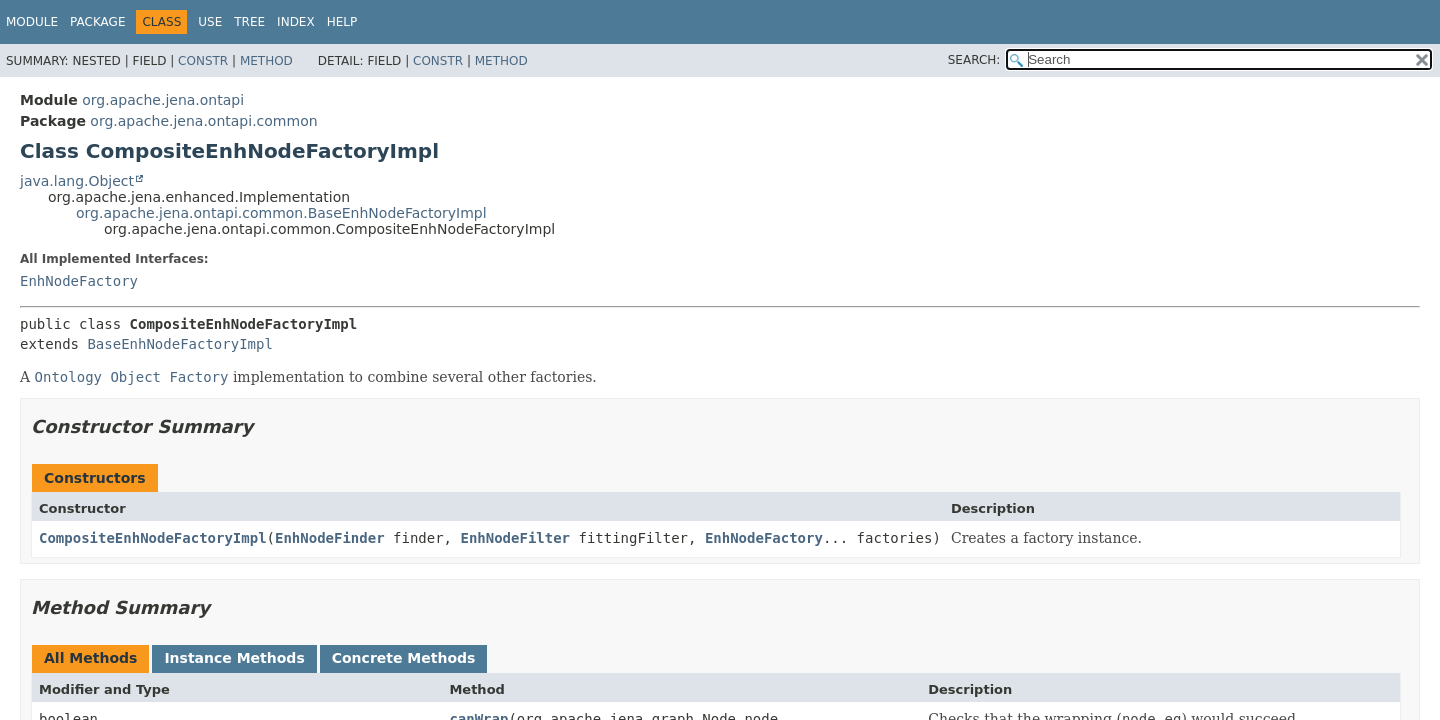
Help (342, 22)
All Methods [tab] (90, 658)
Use (210, 22)
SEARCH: (974, 60)
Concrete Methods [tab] (404, 658)
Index (296, 22)
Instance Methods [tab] (234, 658)
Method (266, 61)
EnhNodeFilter (515, 538)
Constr (203, 61)
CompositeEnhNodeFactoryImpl (153, 538)
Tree (249, 22)
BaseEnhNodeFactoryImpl (179, 344)
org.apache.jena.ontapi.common (203, 121)
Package (97, 22)
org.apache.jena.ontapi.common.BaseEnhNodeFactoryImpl (281, 213)
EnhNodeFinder (330, 538)
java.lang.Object (77, 181)
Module (32, 22)
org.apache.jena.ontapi (163, 100)
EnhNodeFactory (79, 281)
